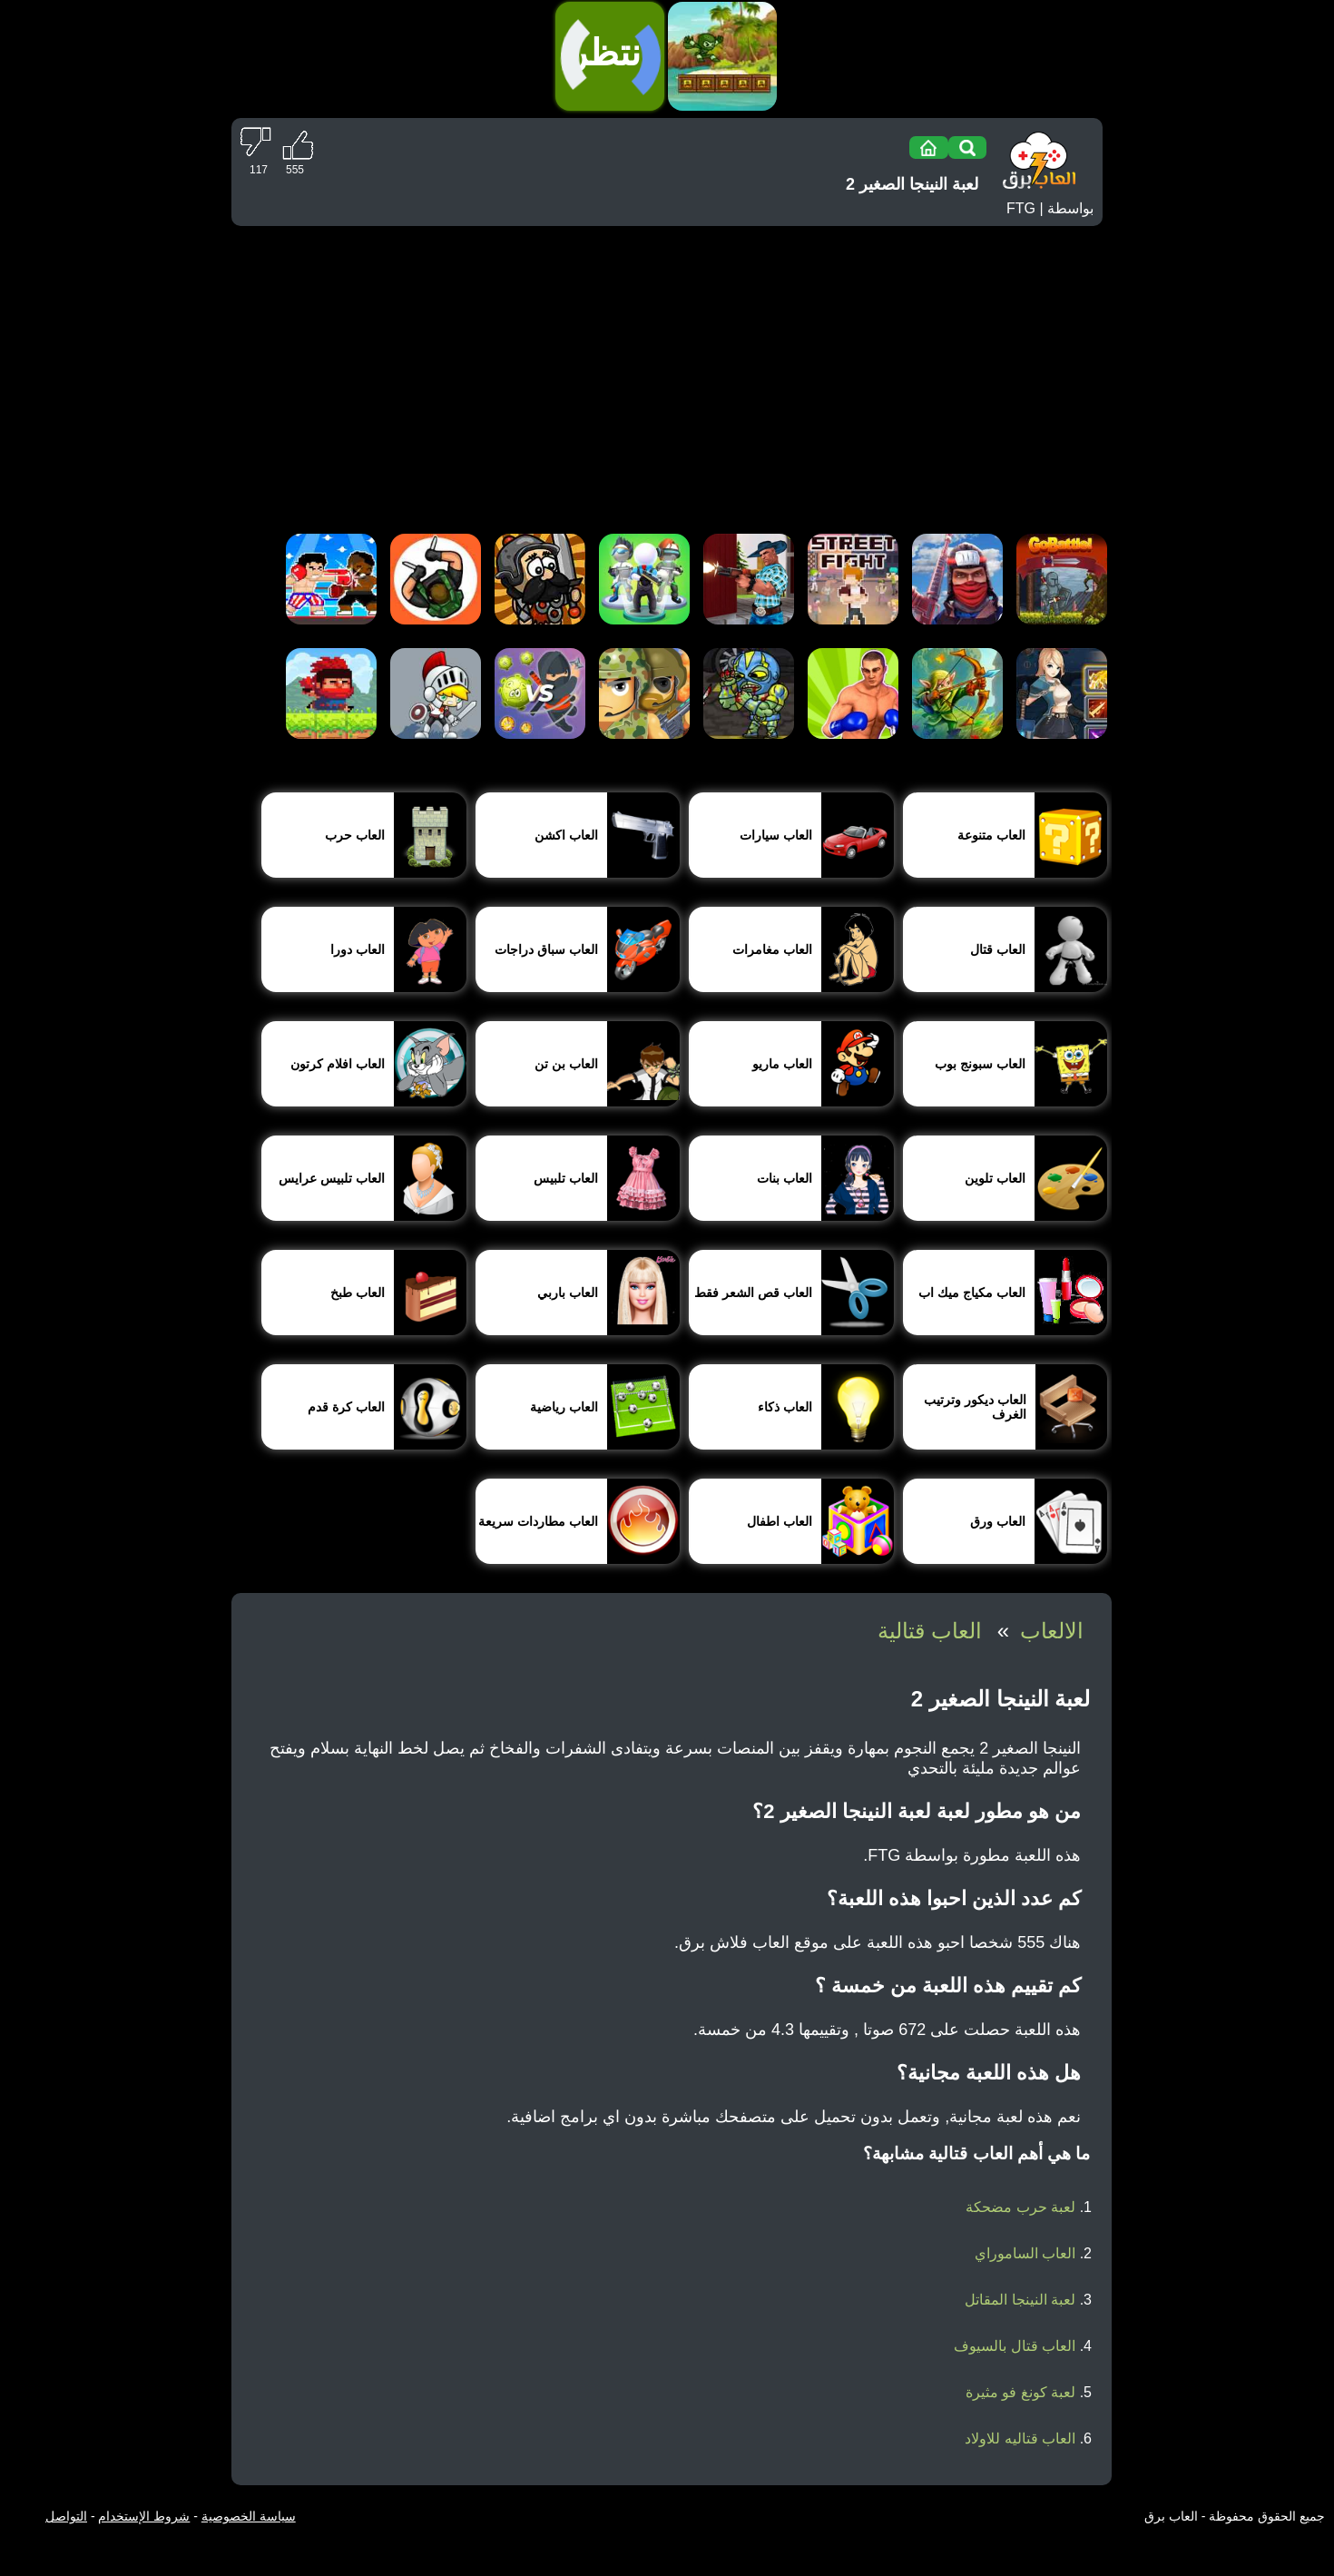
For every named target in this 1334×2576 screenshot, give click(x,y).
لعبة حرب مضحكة (1020, 2207)
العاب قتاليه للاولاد (1020, 2438)
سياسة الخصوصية (248, 2516)
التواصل (66, 2516)
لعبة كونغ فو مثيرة (1020, 2392)
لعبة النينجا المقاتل (1020, 2299)
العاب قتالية (930, 1630)
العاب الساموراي (1025, 2253)
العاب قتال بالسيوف (1014, 2346)
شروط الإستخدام (144, 2516)
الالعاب (1052, 1630)
